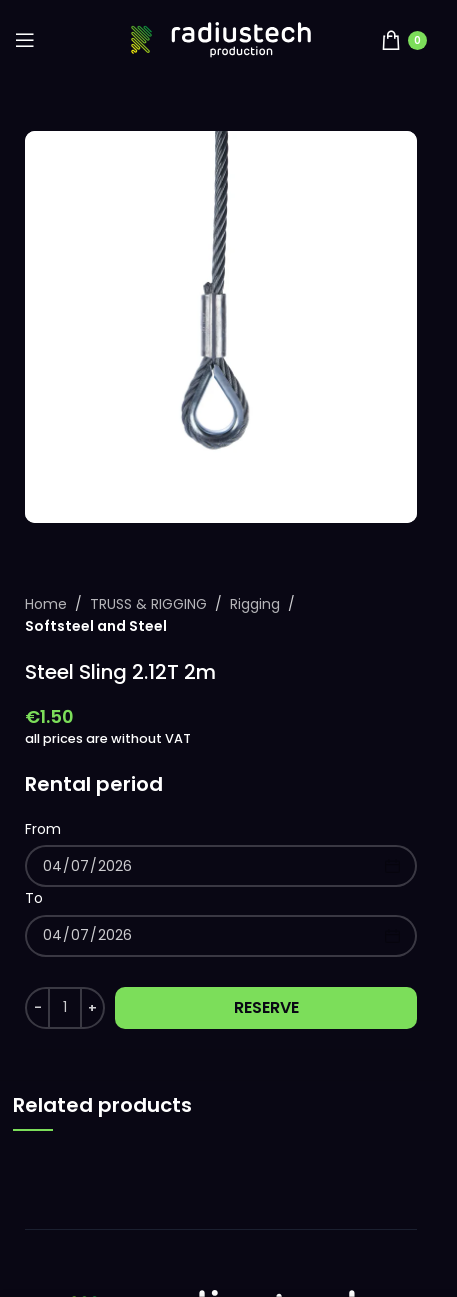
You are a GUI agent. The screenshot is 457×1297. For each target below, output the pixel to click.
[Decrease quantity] (37, 1008)
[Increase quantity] (92, 1008)
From (43, 829)
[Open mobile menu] (25, 40)
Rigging (255, 604)
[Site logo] (221, 39)
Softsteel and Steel (96, 626)
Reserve (266, 1007)
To (34, 898)
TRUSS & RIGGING (148, 604)
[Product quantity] (65, 1008)
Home (46, 604)
